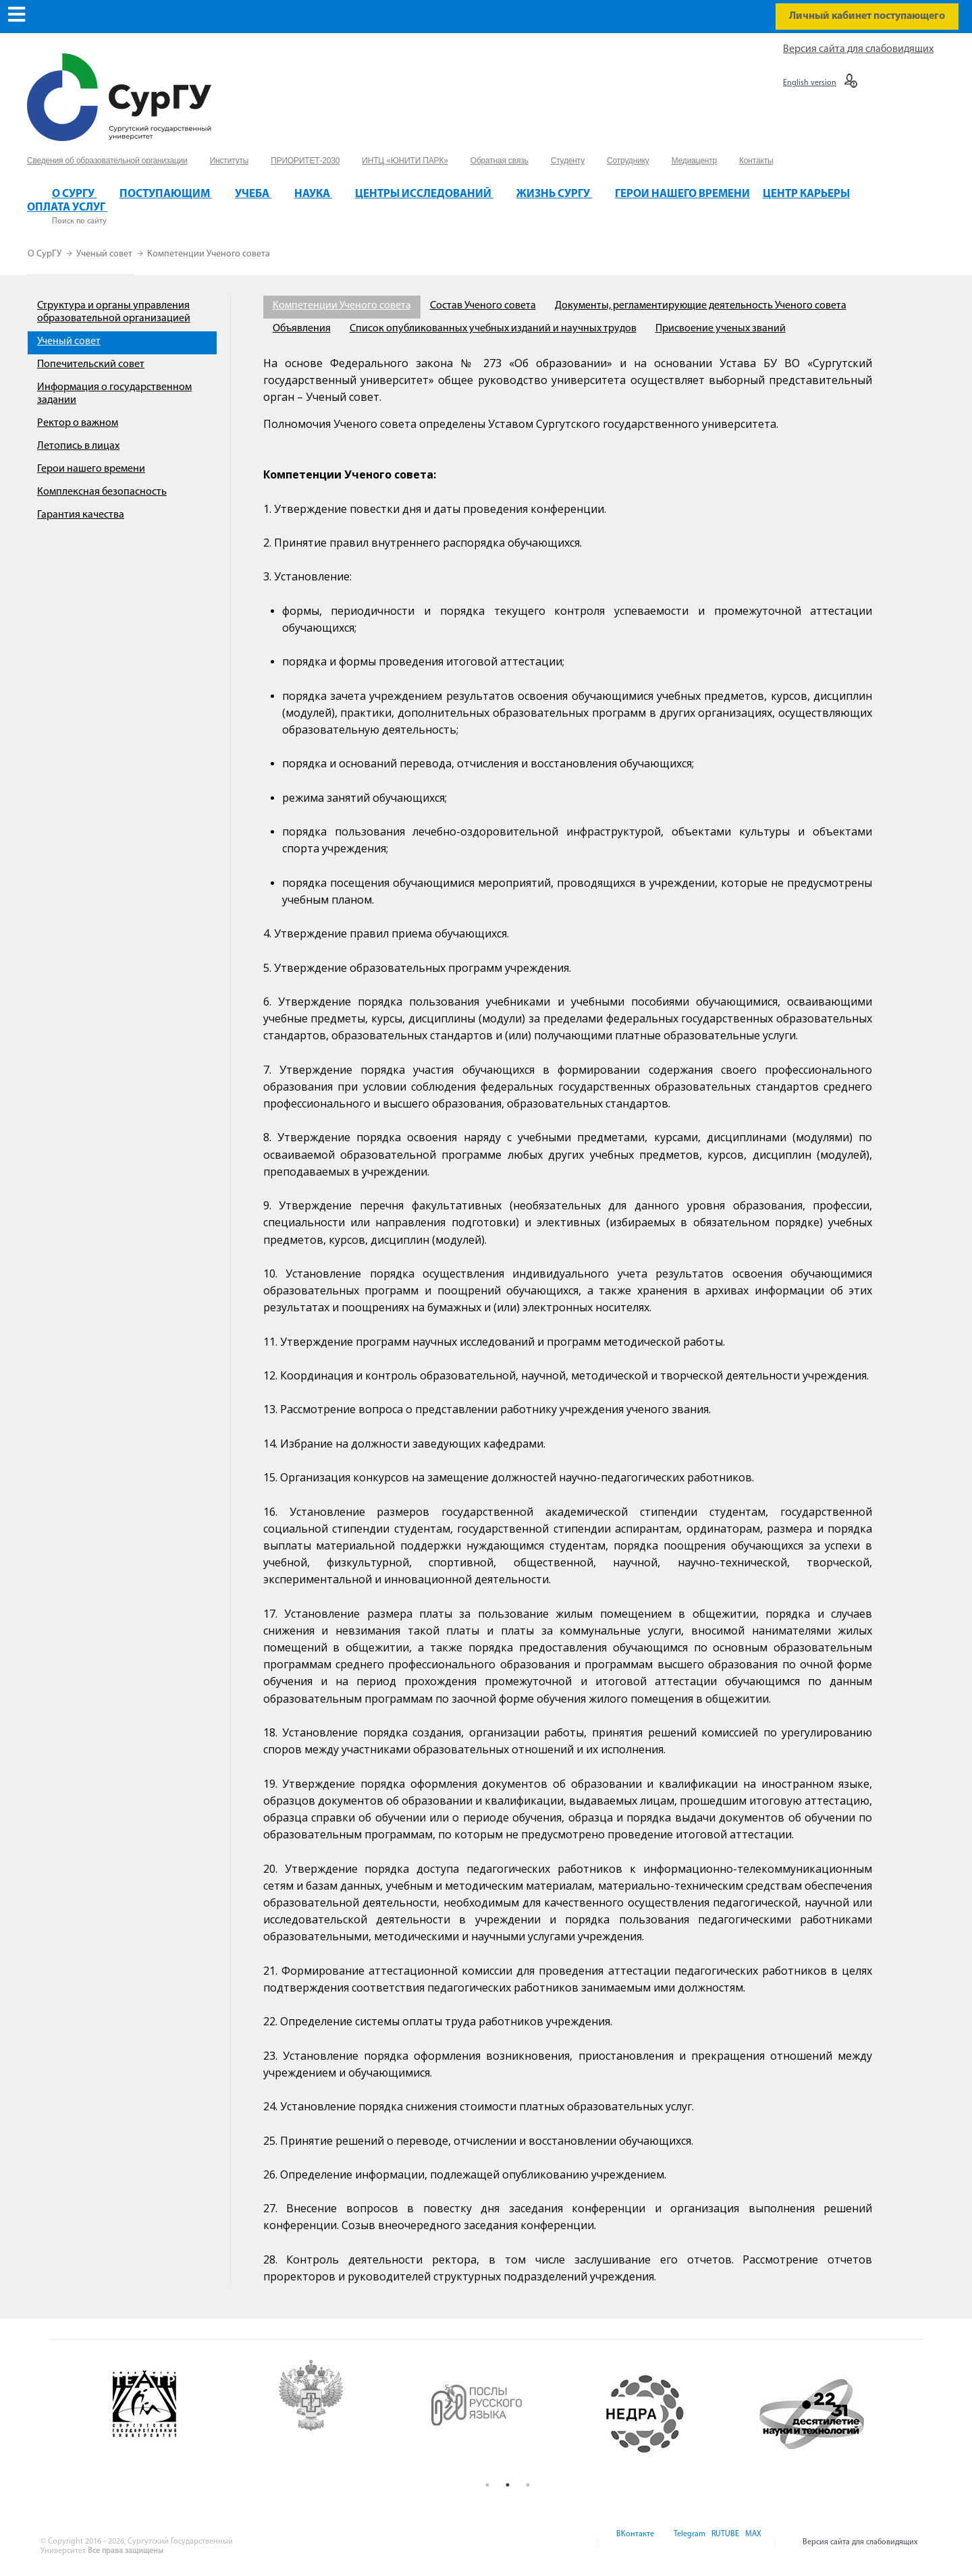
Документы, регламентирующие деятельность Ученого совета (700, 305)
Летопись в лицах (78, 446)
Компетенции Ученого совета (208, 254)
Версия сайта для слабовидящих (858, 49)
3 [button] (528, 2485)
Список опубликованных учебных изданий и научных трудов (493, 328)
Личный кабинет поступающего (867, 16)
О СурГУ (45, 254)
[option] (175, 2414)
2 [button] (507, 2485)
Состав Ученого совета (483, 305)
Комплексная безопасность (102, 492)
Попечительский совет (90, 364)
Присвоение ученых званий (720, 328)
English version (809, 83)
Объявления (302, 328)
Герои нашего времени (91, 469)
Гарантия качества (80, 515)
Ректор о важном (77, 423)
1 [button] (487, 2485)
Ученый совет (105, 254)
